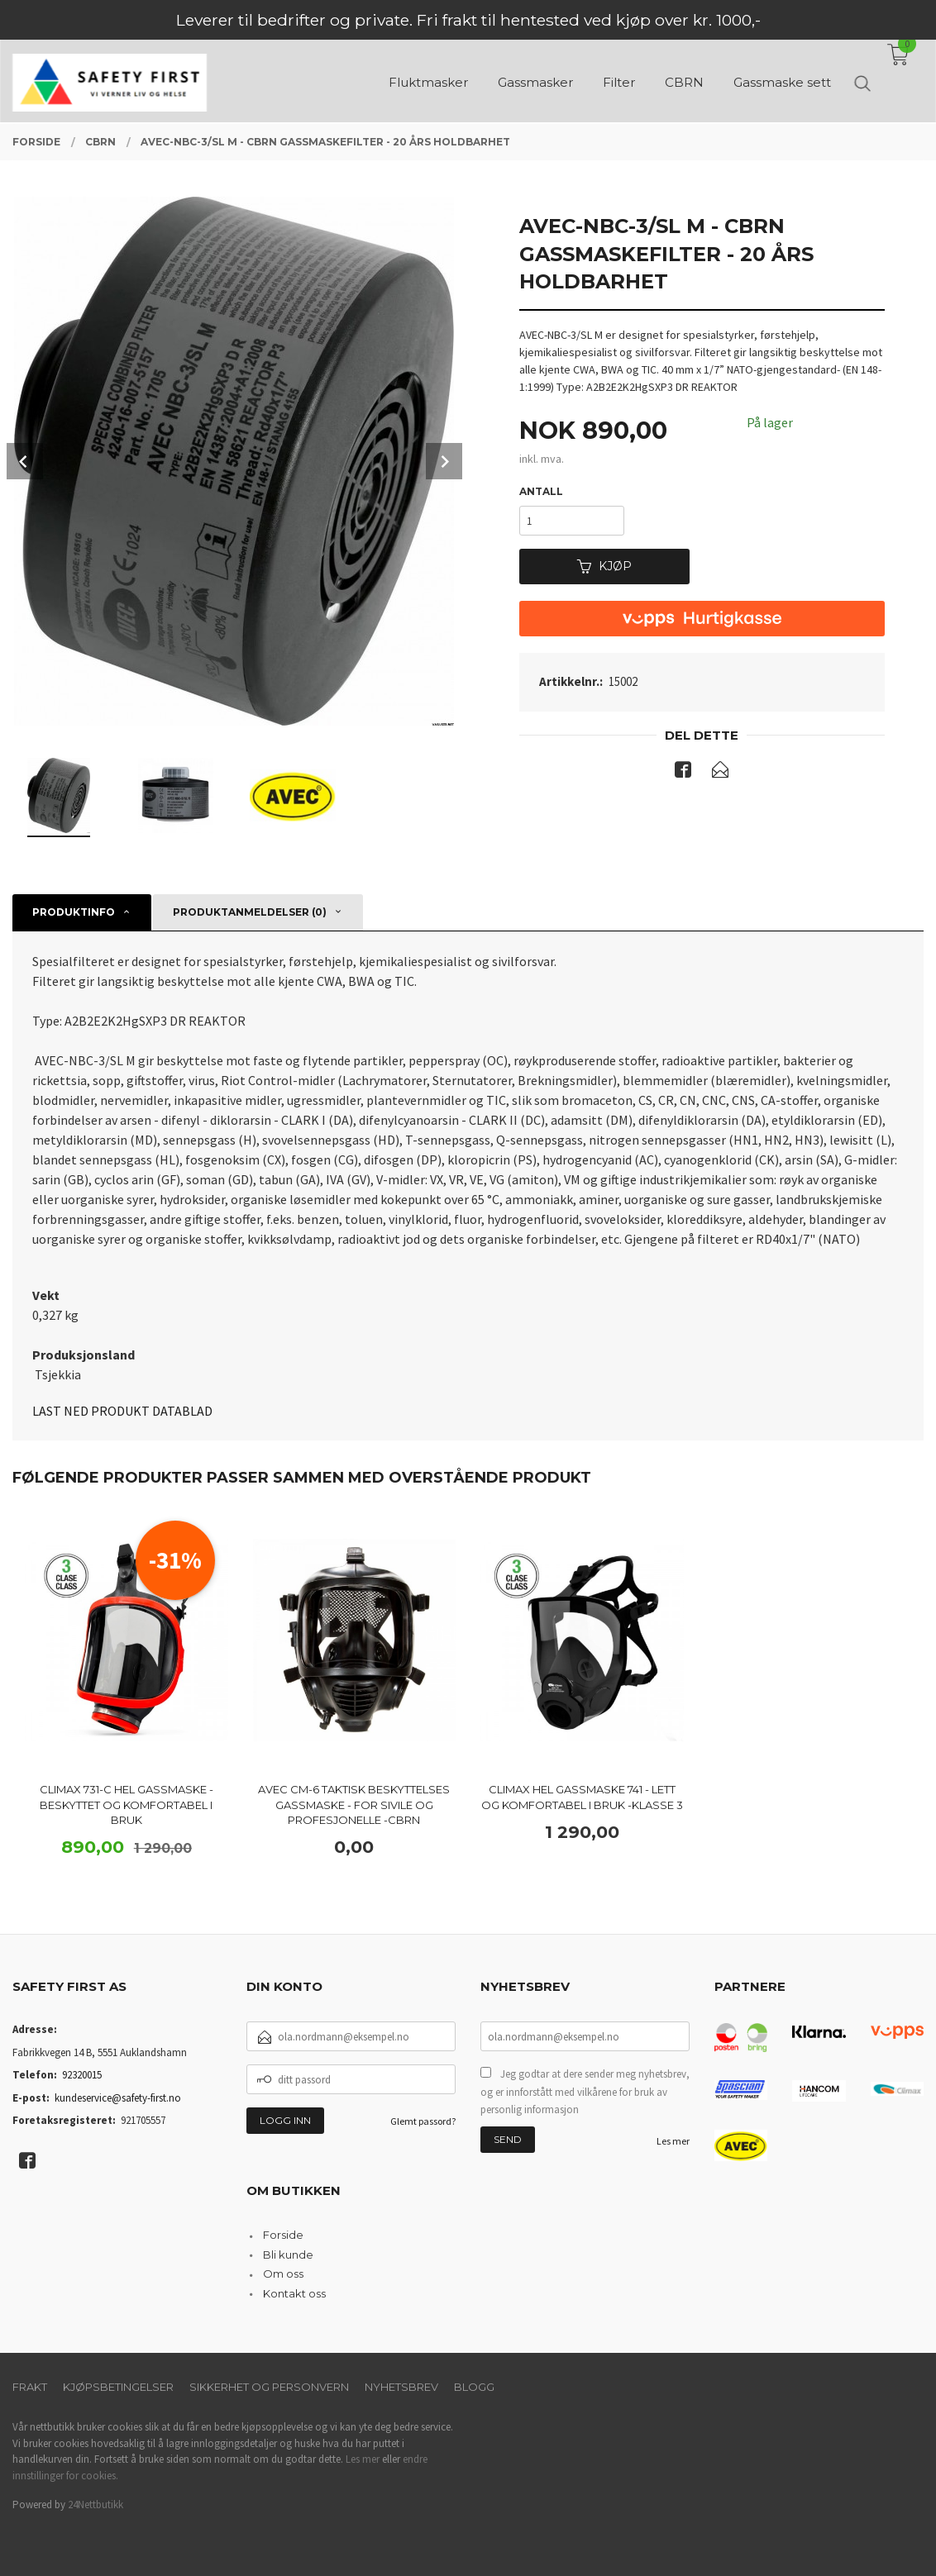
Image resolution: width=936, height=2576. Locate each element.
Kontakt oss (294, 2293)
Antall (541, 491)
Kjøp (604, 566)
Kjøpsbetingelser (118, 2386)
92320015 (82, 2075)
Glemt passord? (423, 2121)
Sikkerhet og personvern (269, 2386)
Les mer (673, 2141)
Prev (25, 461)
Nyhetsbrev (401, 2386)
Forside (283, 2234)
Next (444, 461)
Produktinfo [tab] (73, 912)
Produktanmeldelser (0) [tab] (250, 912)
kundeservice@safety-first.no (118, 2098)
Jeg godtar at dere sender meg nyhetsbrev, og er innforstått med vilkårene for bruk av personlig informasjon (585, 2092)
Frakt (29, 2386)
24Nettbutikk (95, 2504)
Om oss (283, 2273)
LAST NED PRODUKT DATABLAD (122, 1410)
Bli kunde (288, 2254)
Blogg (474, 2386)
